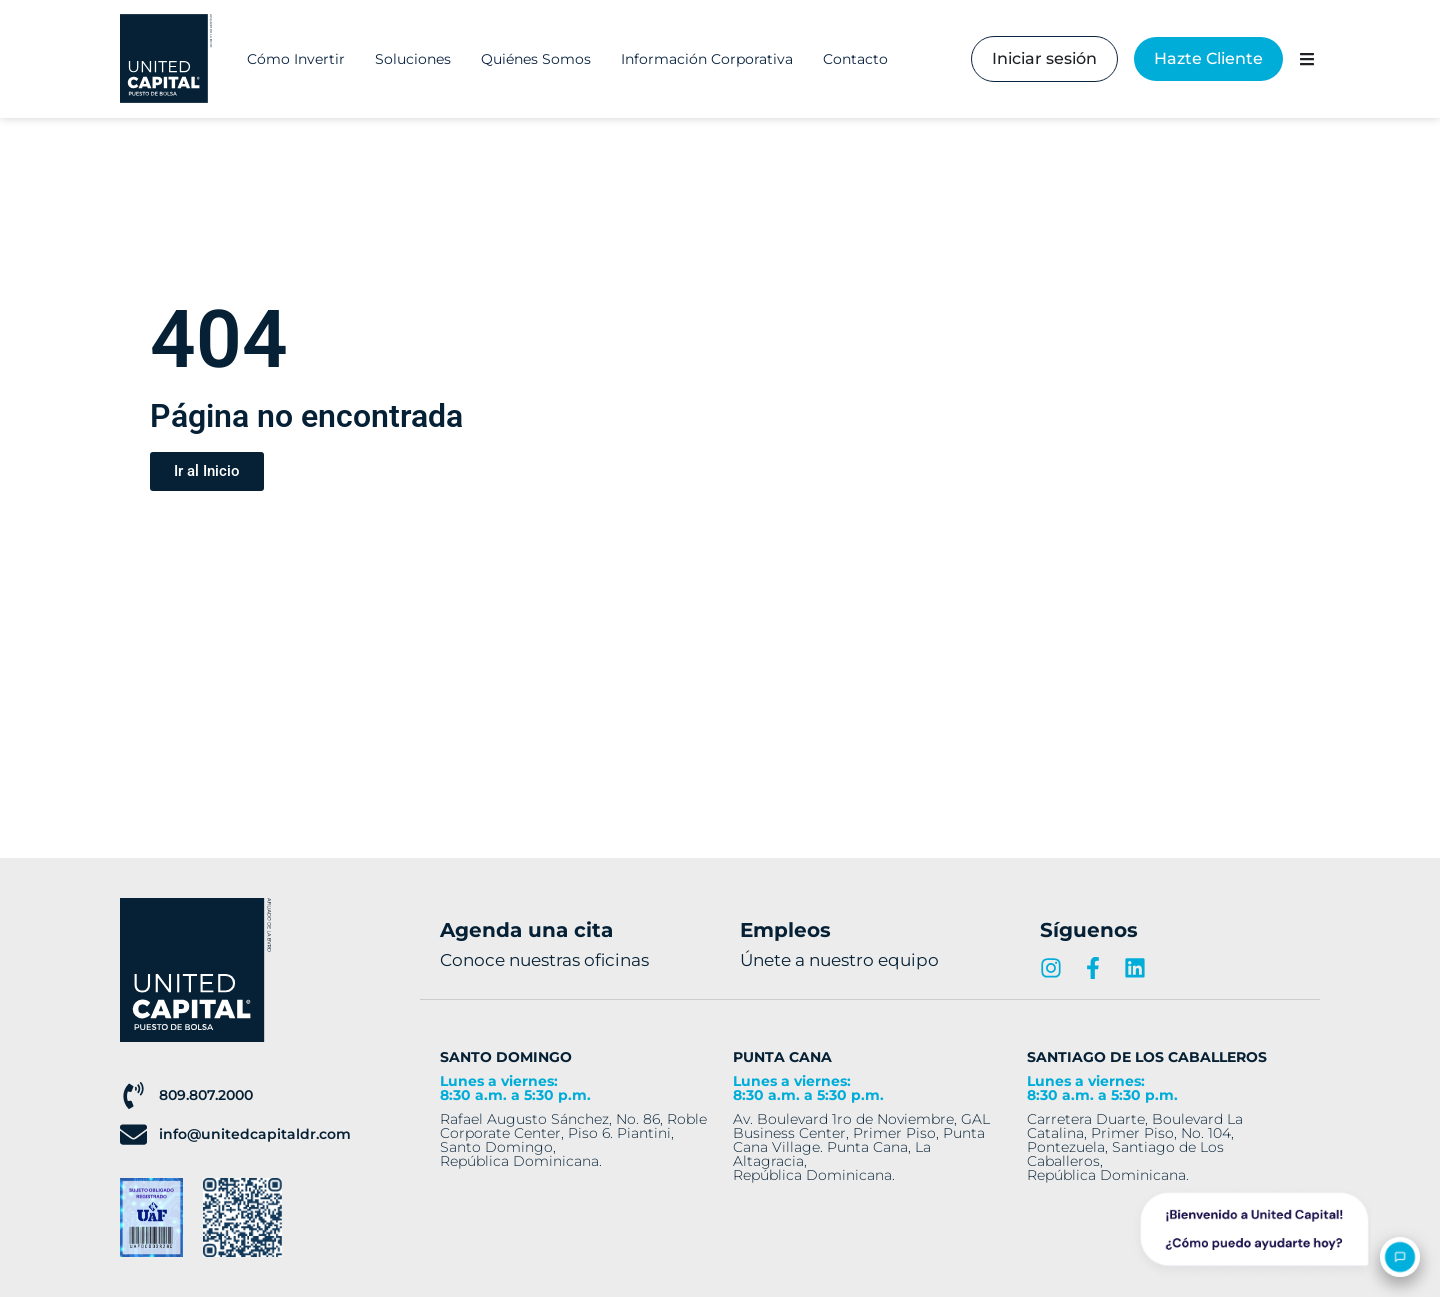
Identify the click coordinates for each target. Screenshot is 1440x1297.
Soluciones (413, 59)
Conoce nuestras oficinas (544, 960)
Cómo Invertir (296, 59)
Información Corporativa (707, 59)
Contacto (855, 59)
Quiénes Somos (536, 59)
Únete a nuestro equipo (839, 960)
